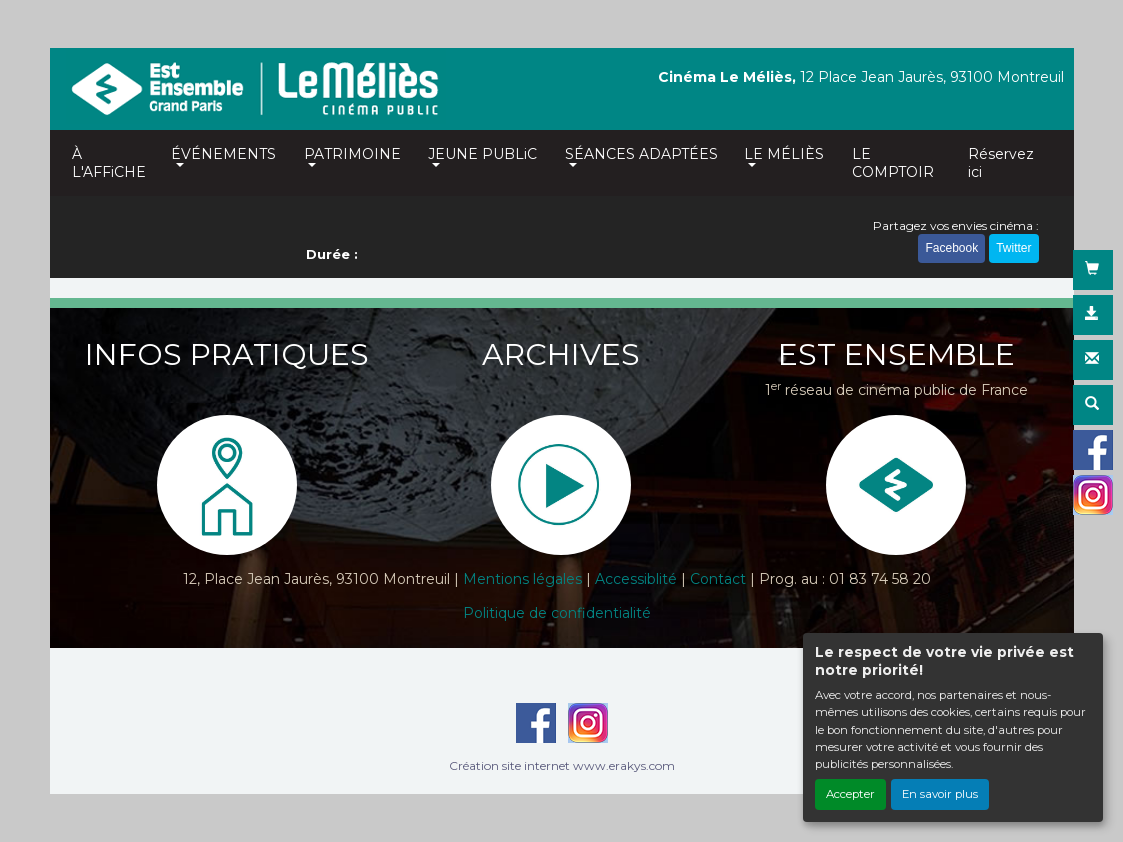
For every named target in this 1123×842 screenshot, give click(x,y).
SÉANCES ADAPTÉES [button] (641, 154)
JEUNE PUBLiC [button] (482, 154)
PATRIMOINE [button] (352, 154)
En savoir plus (940, 794)
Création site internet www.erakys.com (562, 765)
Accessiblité (636, 579)
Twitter (1013, 248)
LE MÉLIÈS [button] (784, 154)
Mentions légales (522, 579)
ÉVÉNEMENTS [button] (223, 154)
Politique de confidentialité (557, 613)
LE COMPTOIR (893, 163)
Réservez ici (1001, 163)
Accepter (850, 794)
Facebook (951, 248)
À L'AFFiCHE (109, 163)
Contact (718, 579)
